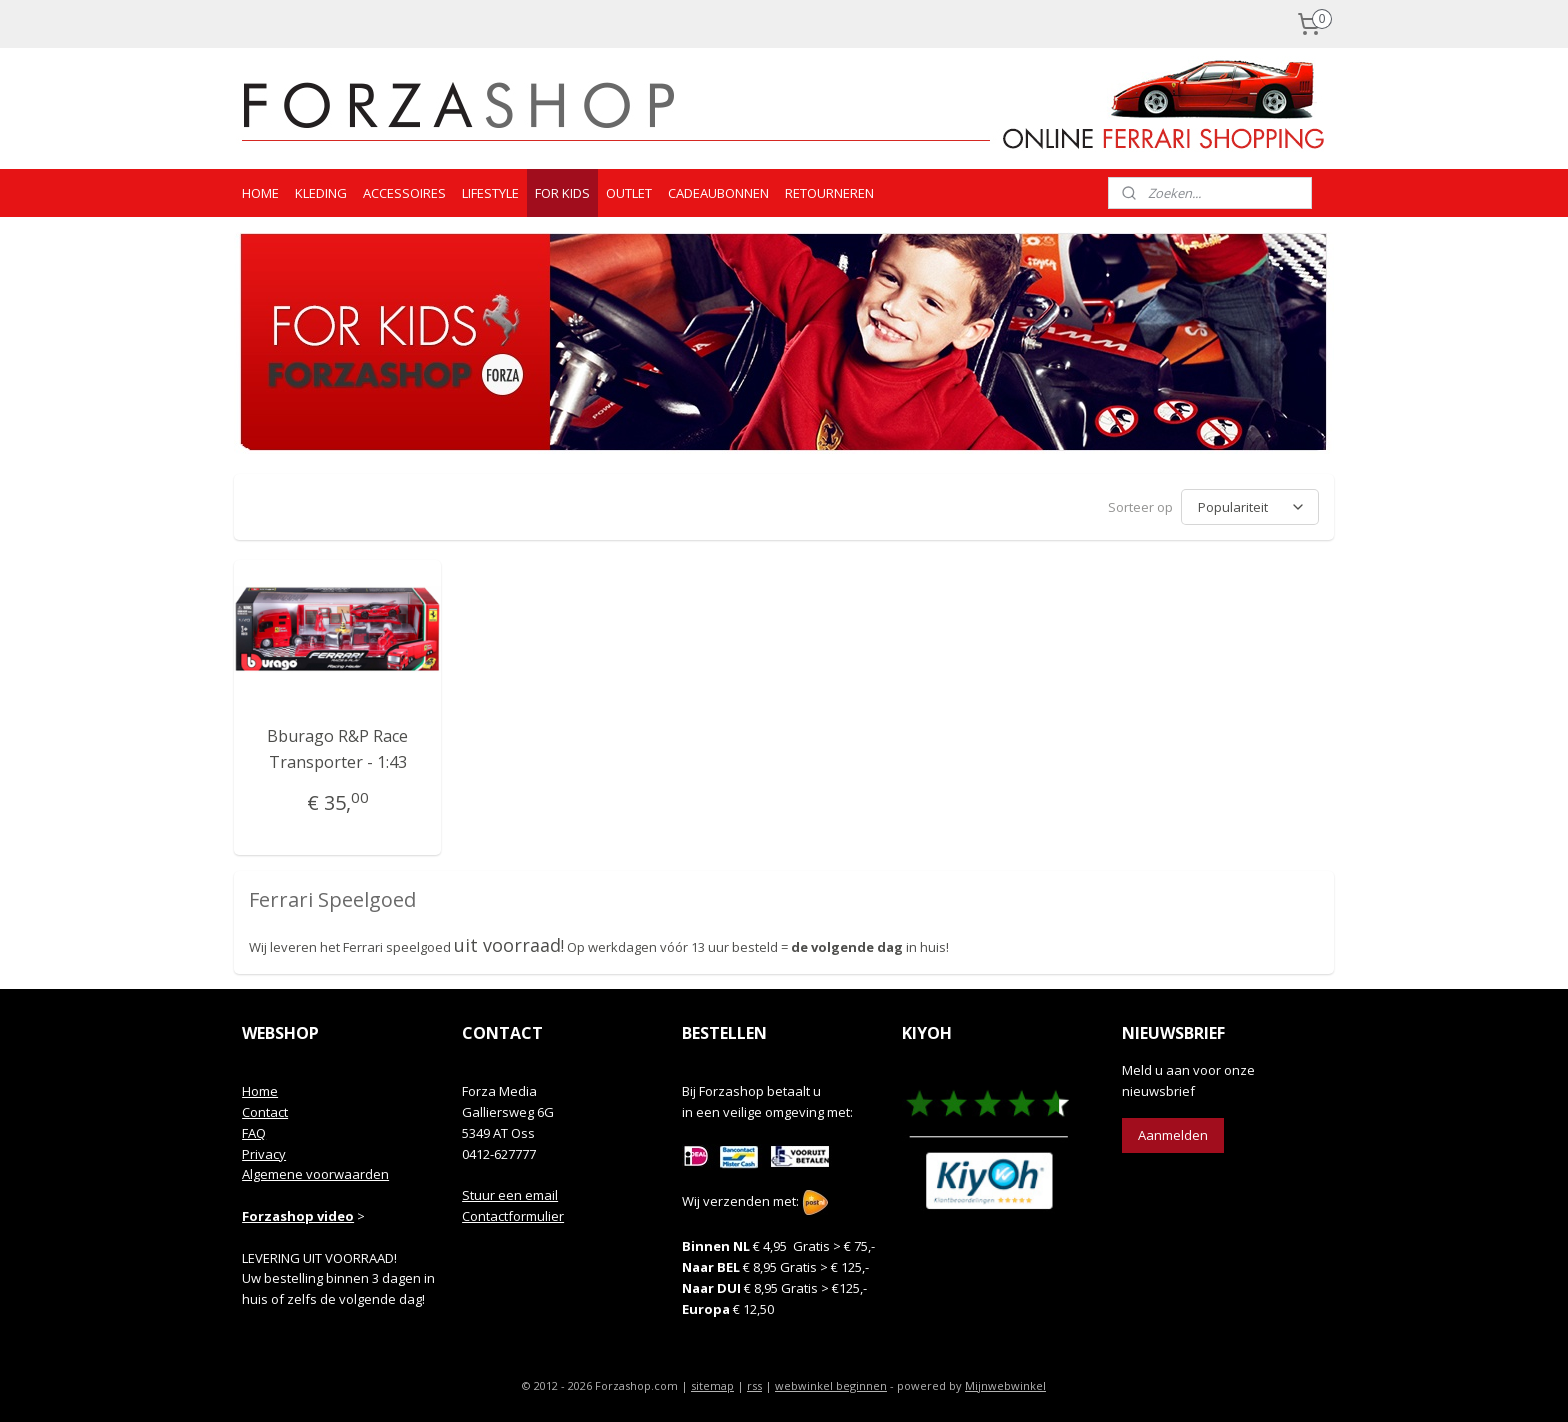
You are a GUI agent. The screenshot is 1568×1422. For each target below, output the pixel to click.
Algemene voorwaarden (315, 1174)
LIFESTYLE (490, 193)
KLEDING (321, 193)
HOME (260, 193)
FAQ (254, 1133)
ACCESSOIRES (404, 193)
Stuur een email (510, 1195)
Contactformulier (513, 1216)
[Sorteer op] (1250, 507)
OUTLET (629, 193)
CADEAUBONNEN (718, 193)
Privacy (264, 1154)
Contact (265, 1112)
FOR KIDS (562, 193)
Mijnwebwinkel (1005, 1385)
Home (260, 1091)
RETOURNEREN (829, 193)
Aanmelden (1173, 1135)
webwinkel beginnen (831, 1385)
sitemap (712, 1385)
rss (754, 1385)
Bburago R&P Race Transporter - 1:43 (337, 749)
